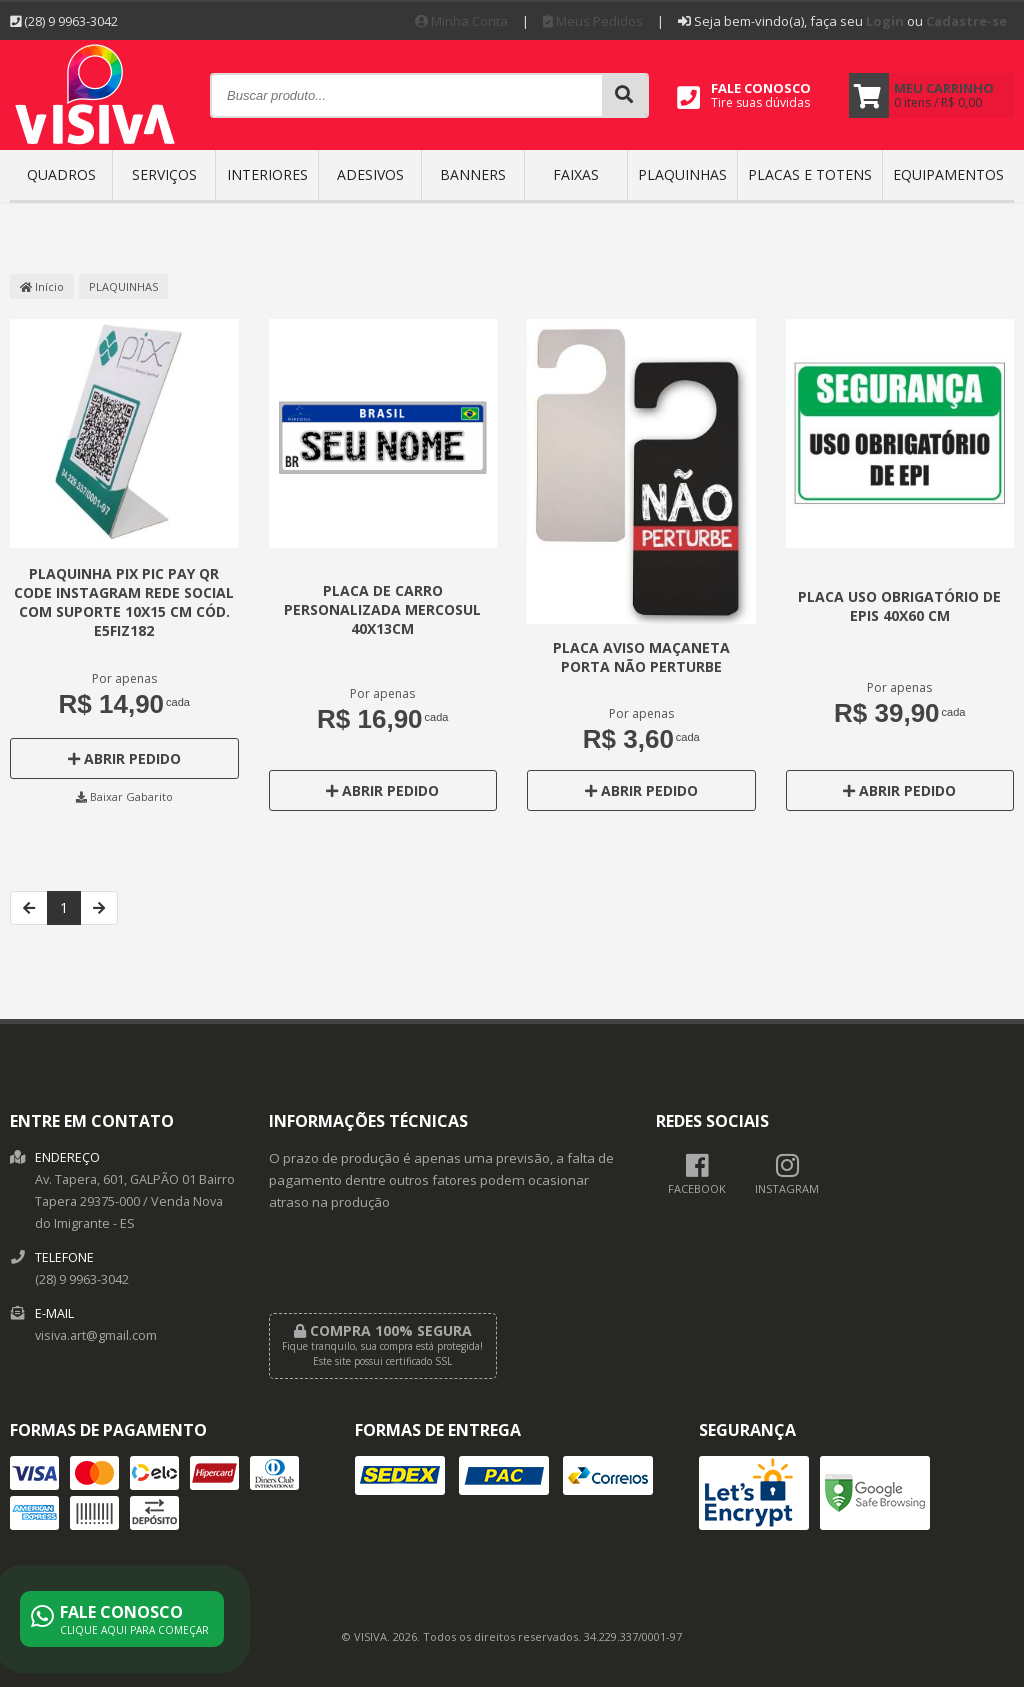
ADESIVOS (370, 174)
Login (885, 21)
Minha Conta (461, 21)
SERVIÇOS (164, 174)
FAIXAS (576, 174)
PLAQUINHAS (682, 174)
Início (42, 286)
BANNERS (473, 174)
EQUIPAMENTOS (948, 174)
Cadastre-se (966, 21)
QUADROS (61, 174)
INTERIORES (267, 174)
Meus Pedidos (593, 21)
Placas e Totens (810, 174)
